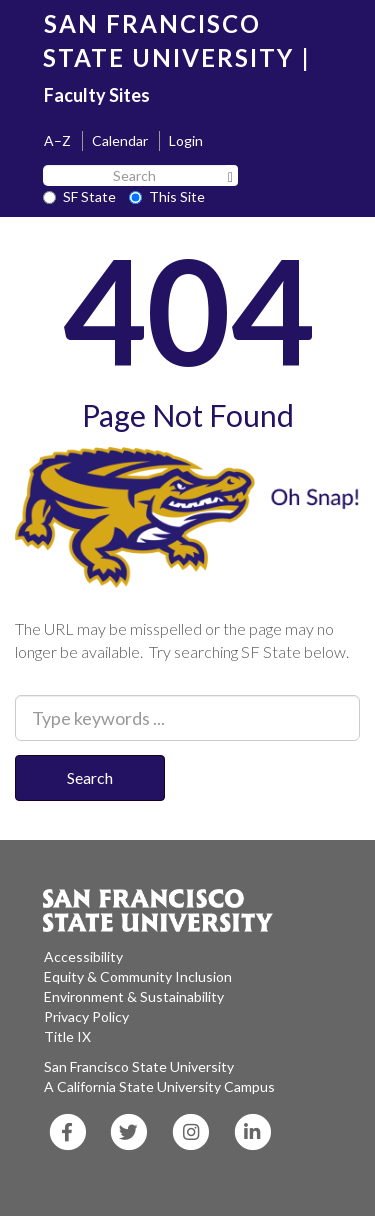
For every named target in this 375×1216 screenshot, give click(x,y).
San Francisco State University (139, 1066)
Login (186, 140)
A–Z (57, 140)
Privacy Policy (86, 1016)
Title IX (67, 1036)
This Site (167, 196)
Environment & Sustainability (134, 996)
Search (90, 777)
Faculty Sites (97, 95)
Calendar (120, 140)
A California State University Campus (159, 1086)
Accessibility (83, 956)
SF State (79, 196)
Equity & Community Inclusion (138, 976)
